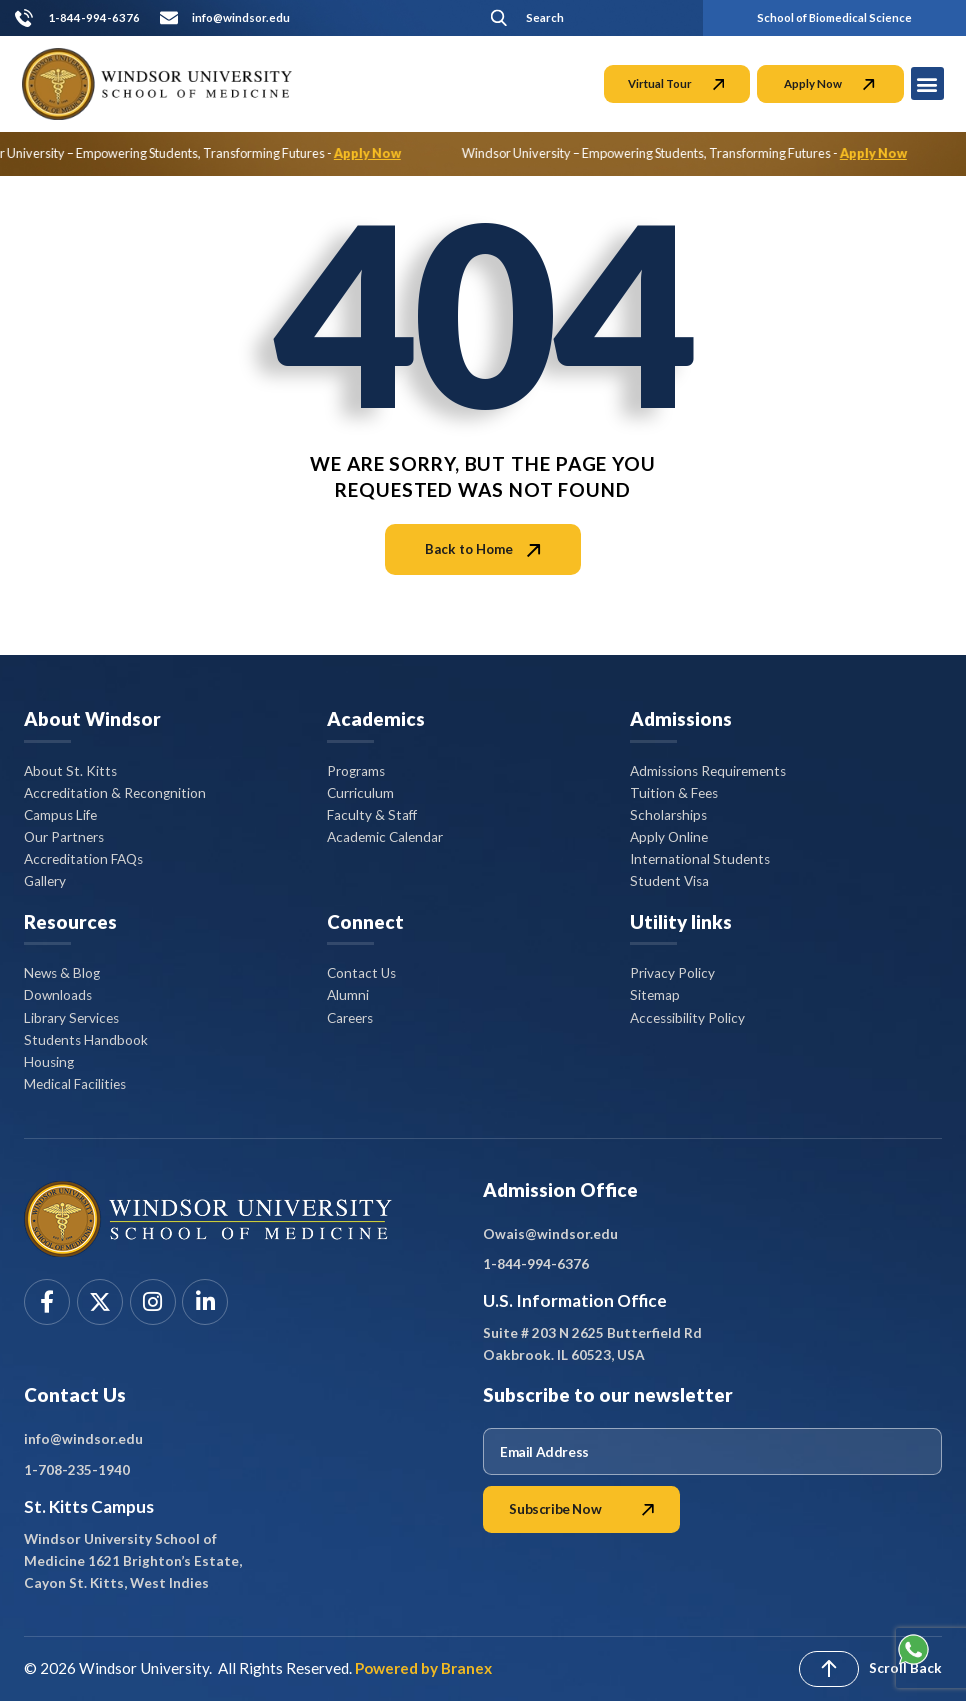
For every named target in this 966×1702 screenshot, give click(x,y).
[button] (582, 17)
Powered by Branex (423, 1668)
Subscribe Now (581, 1509)
